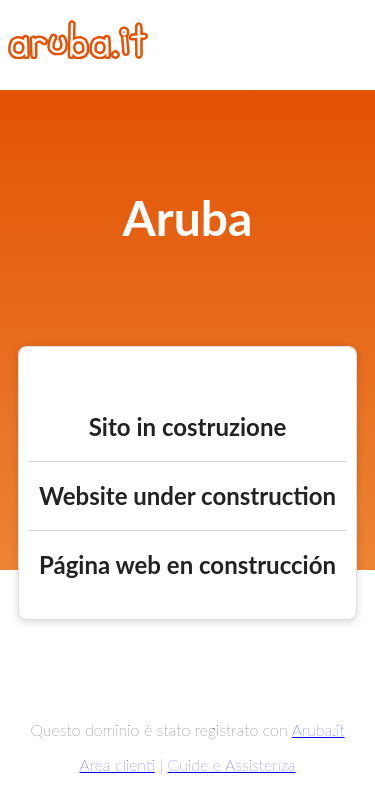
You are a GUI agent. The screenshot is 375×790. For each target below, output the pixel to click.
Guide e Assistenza (232, 764)
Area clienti (117, 764)
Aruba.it (318, 729)
